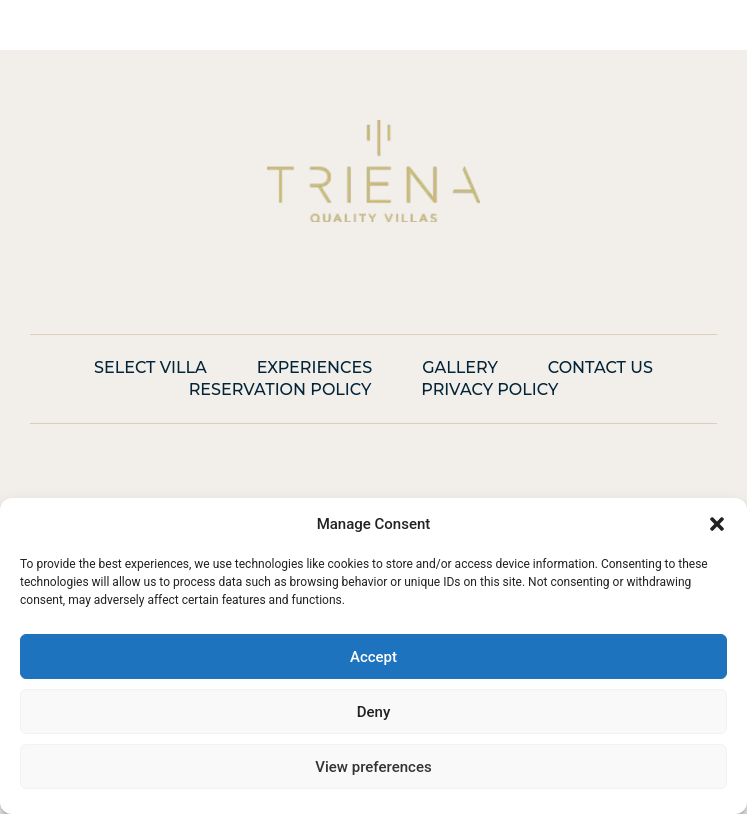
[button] (717, 524)
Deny (374, 712)
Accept (373, 657)
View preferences (373, 767)
